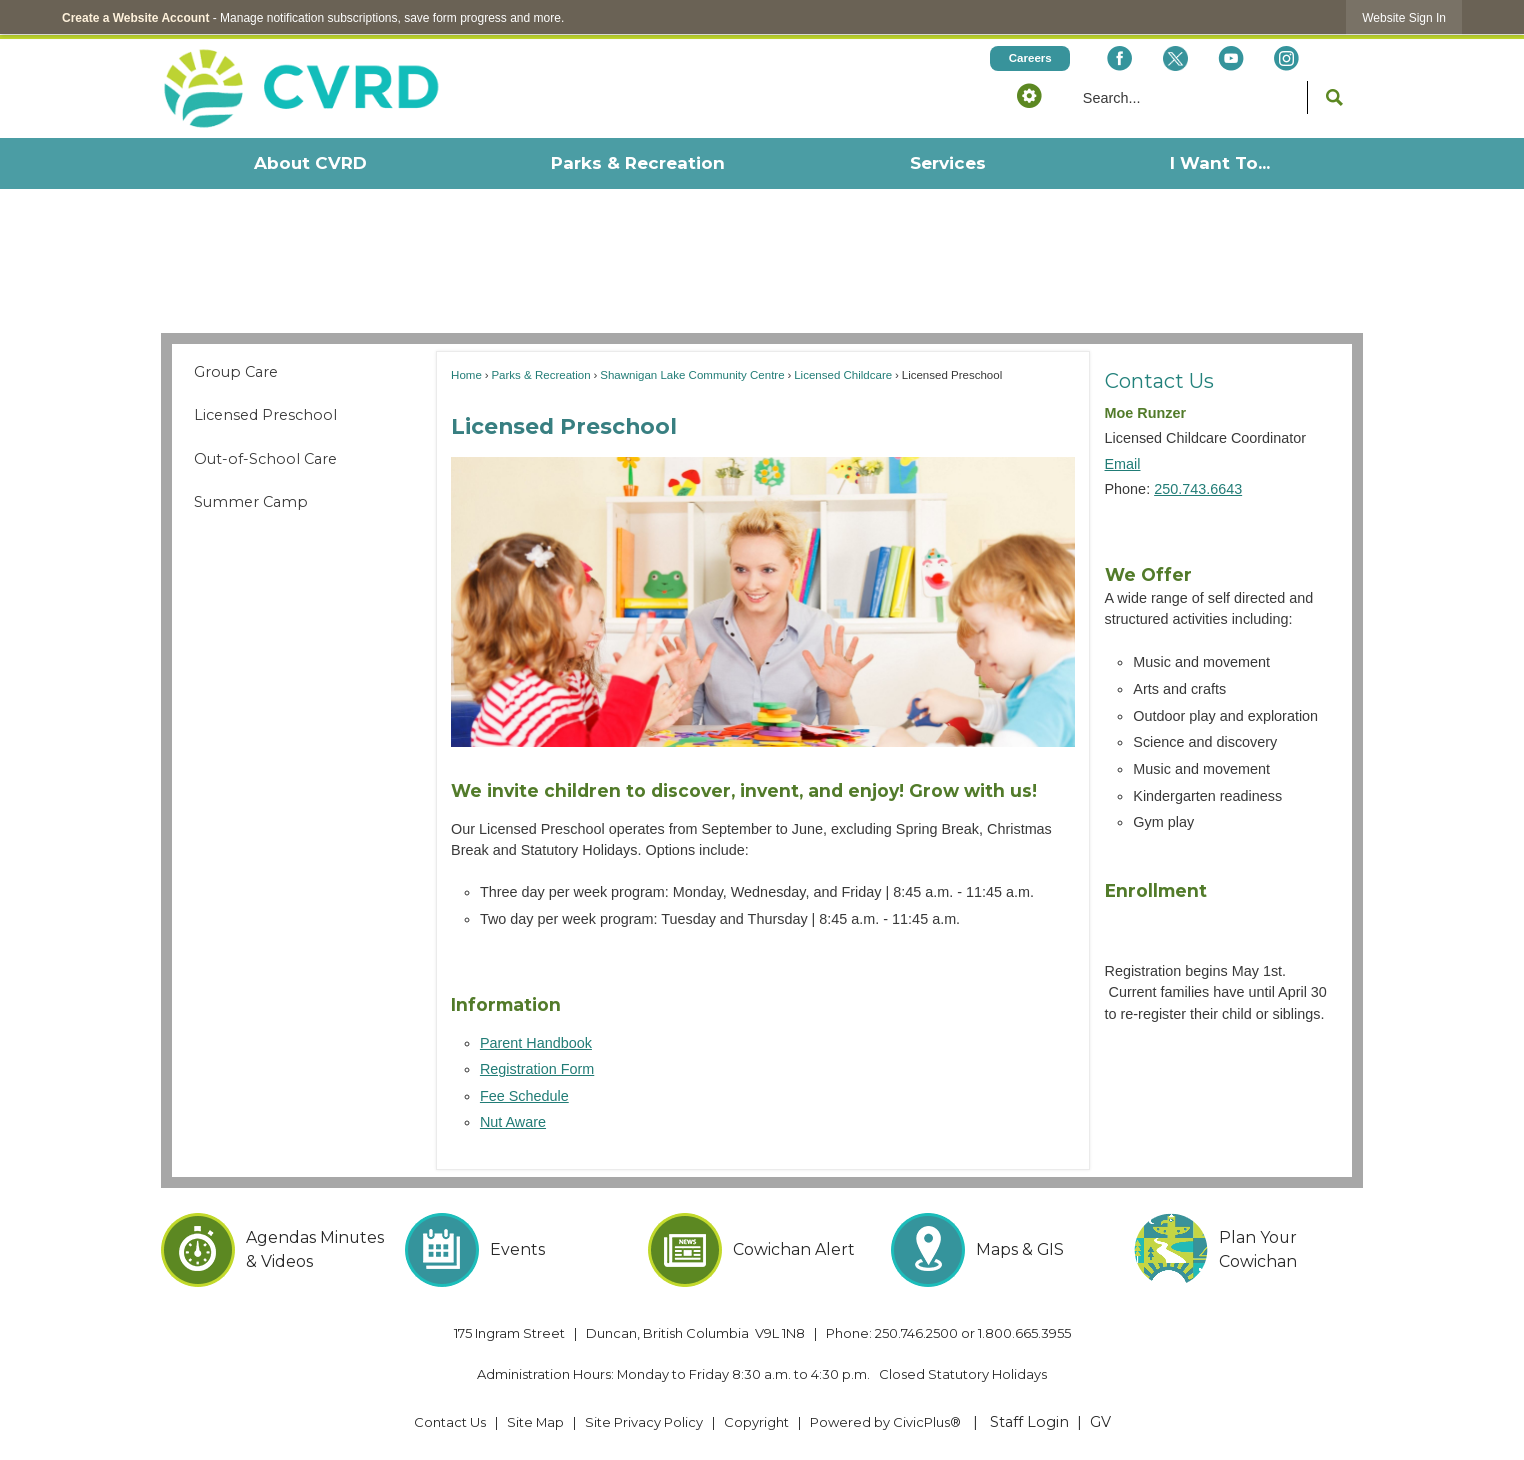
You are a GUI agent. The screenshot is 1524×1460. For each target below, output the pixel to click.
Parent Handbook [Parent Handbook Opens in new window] (536, 1043)
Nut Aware (513, 1122)
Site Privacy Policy (644, 1422)
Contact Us (1159, 380)
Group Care (236, 372)
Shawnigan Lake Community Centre (692, 375)
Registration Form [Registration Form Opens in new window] (537, 1069)
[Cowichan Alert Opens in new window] (762, 1250)
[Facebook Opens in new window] (1119, 58)
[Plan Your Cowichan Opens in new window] (1248, 1250)
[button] (1029, 95)
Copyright (756, 1422)
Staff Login (1029, 1422)
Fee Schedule (524, 1096)
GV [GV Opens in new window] (1100, 1422)
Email (1123, 464)
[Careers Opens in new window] (1030, 58)
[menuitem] (309, 163)
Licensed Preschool (265, 415)
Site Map (535, 1422)
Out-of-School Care (265, 459)
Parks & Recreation (540, 375)
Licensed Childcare (843, 375)
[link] (1404, 17)
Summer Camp (251, 502)
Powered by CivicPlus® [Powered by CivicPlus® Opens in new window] (885, 1422)
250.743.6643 (1198, 489)
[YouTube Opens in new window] (1230, 58)
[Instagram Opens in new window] (1286, 58)
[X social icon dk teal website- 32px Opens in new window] (1174, 58)
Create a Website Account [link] (135, 18)
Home (466, 375)
